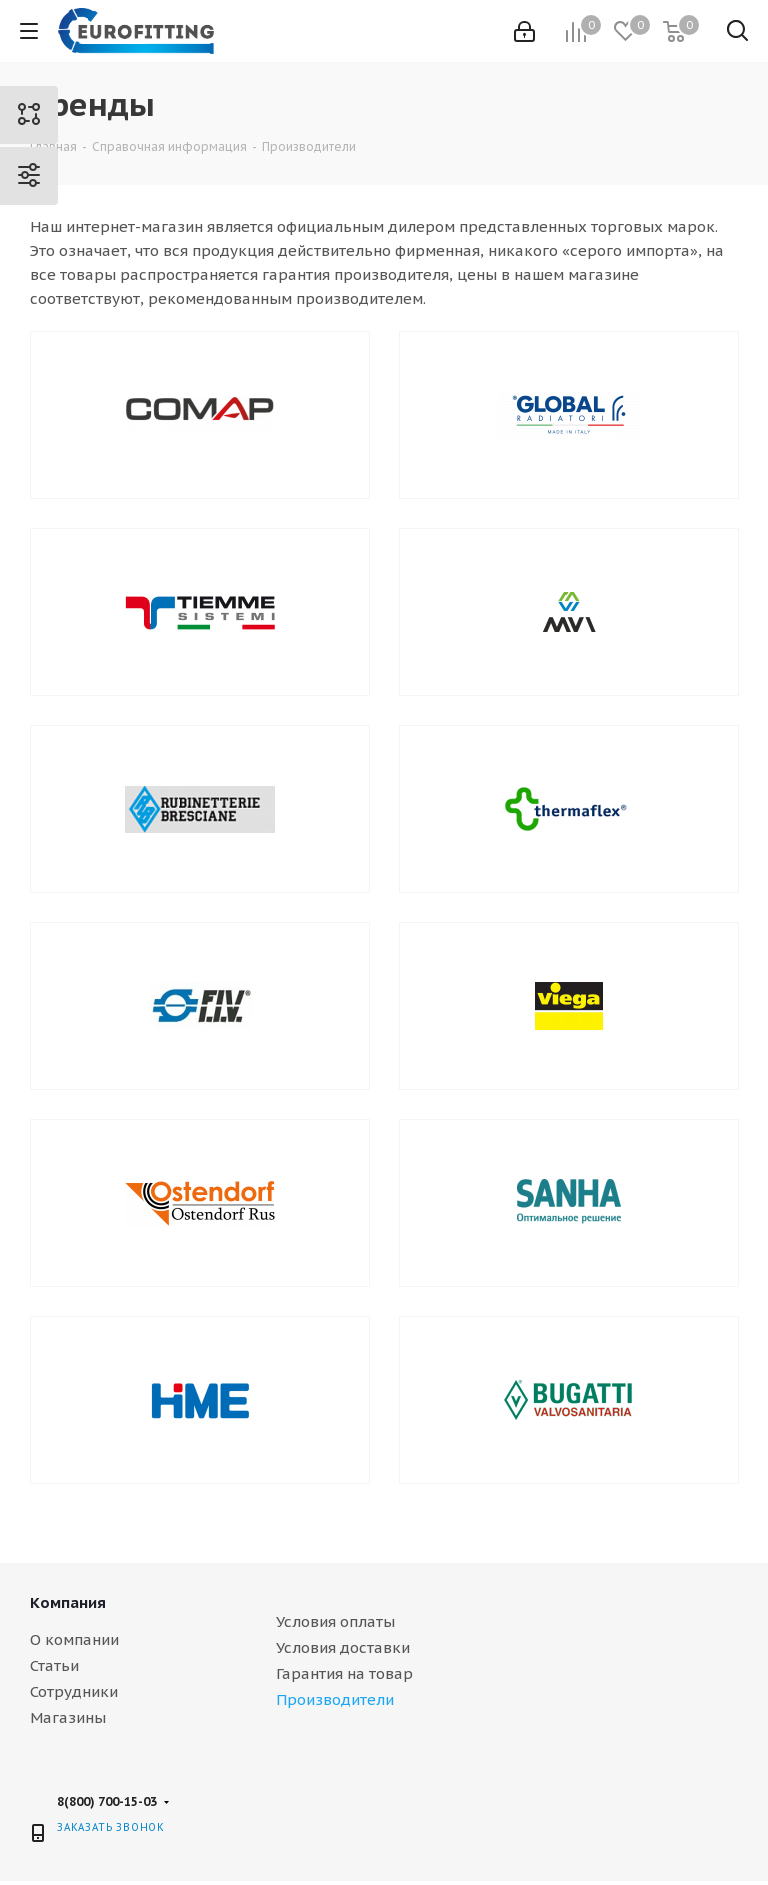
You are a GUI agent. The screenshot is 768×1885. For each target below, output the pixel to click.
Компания (68, 1602)
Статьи (54, 1665)
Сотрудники (74, 1691)
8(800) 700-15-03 (107, 1801)
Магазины (68, 1717)
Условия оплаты (335, 1621)
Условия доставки (343, 1647)
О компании (74, 1639)
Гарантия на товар (344, 1673)
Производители (335, 1699)
